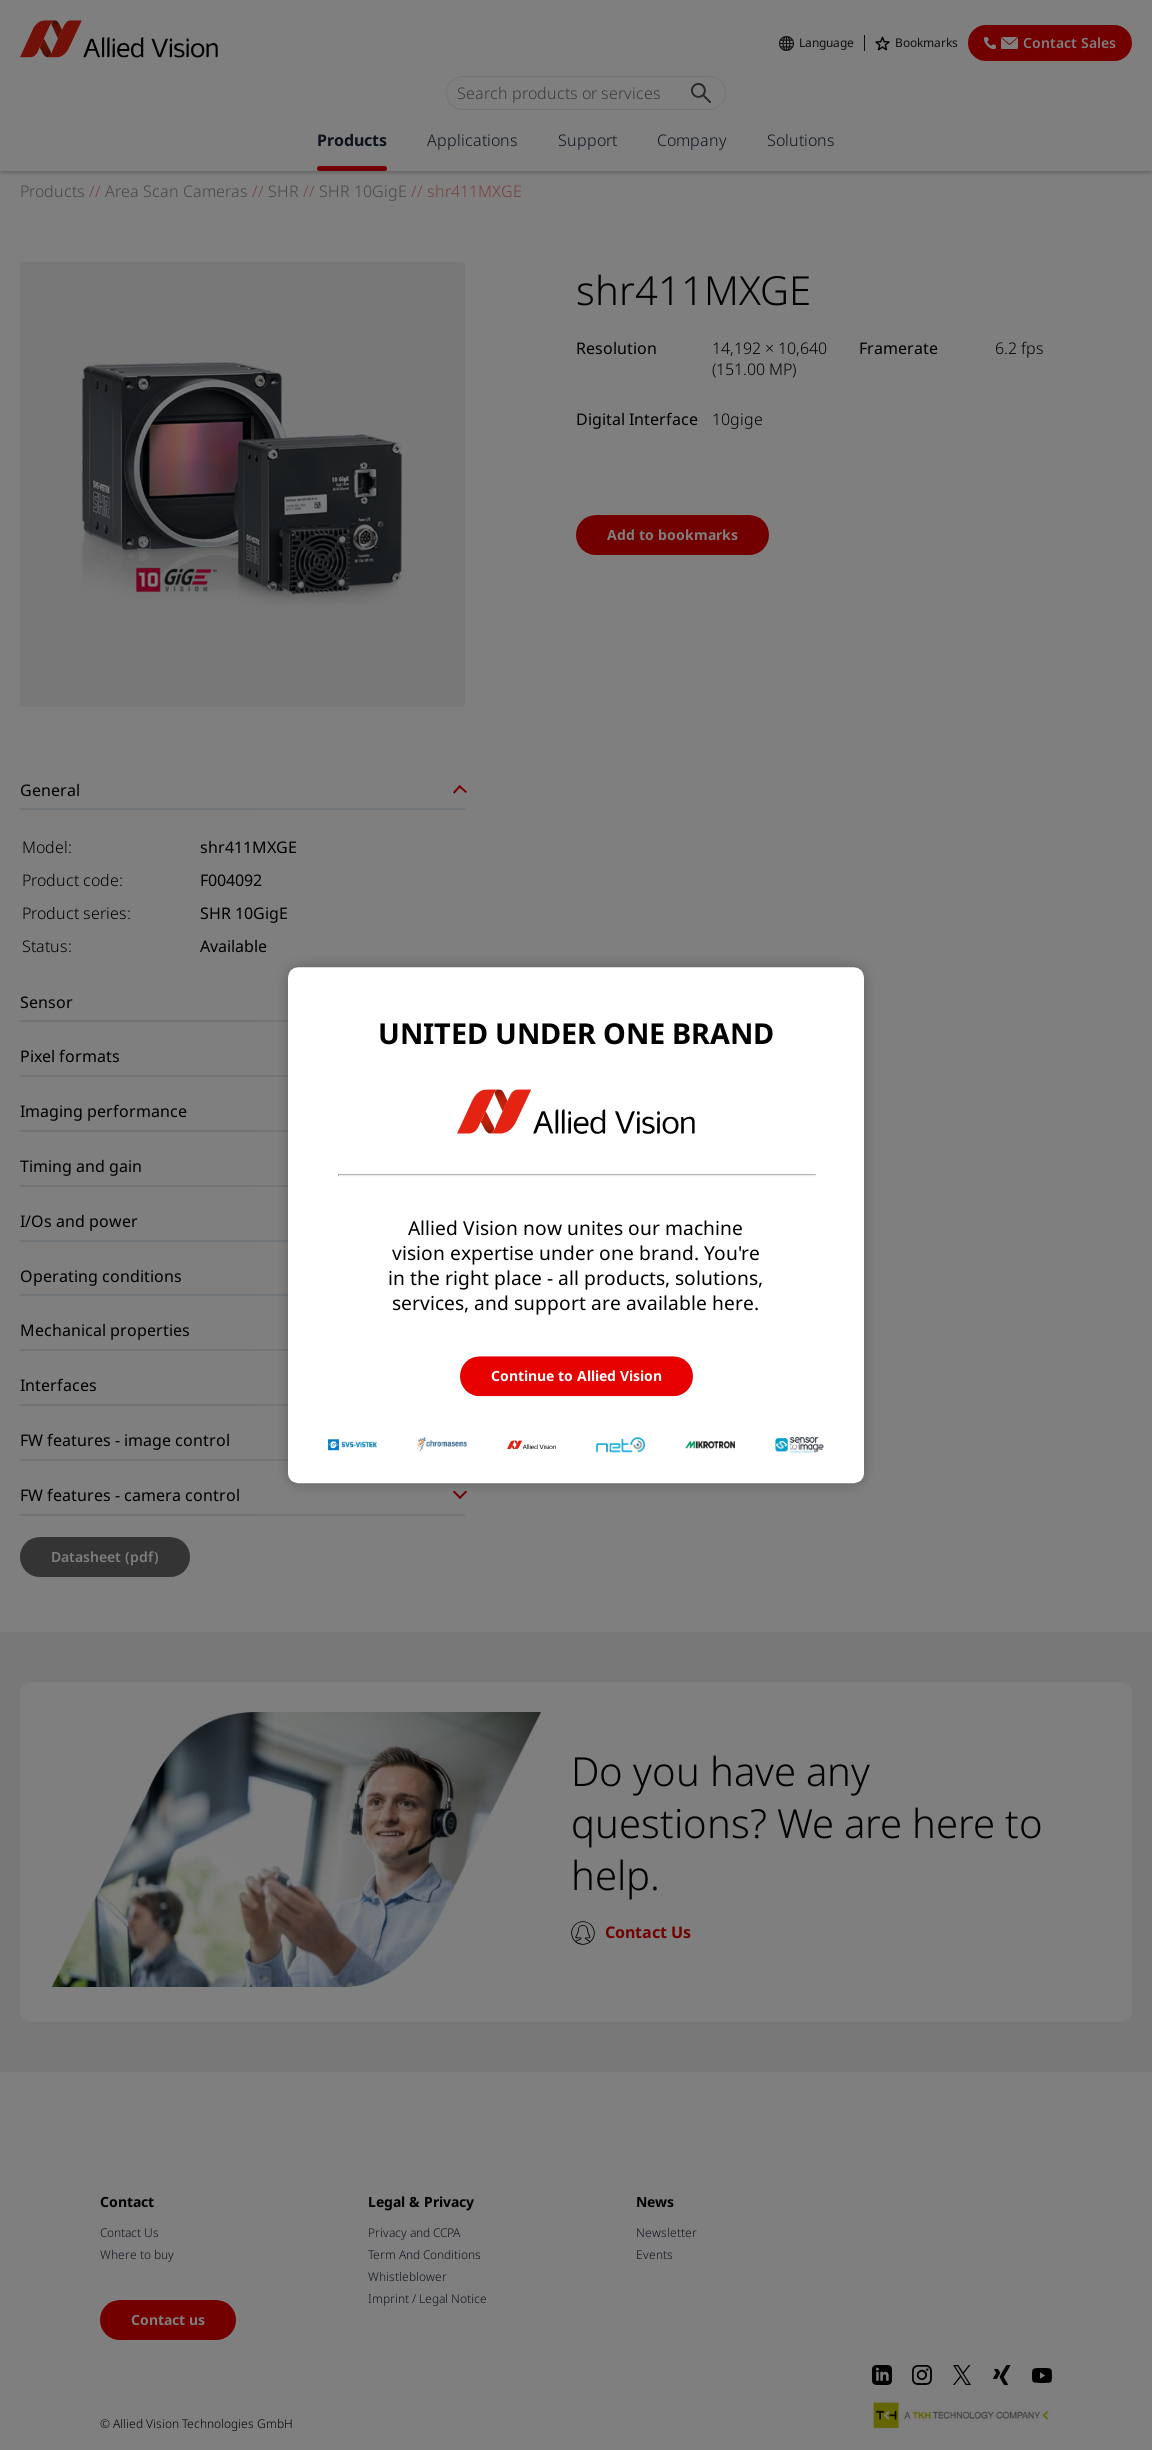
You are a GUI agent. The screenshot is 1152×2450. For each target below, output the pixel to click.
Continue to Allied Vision (576, 1375)
